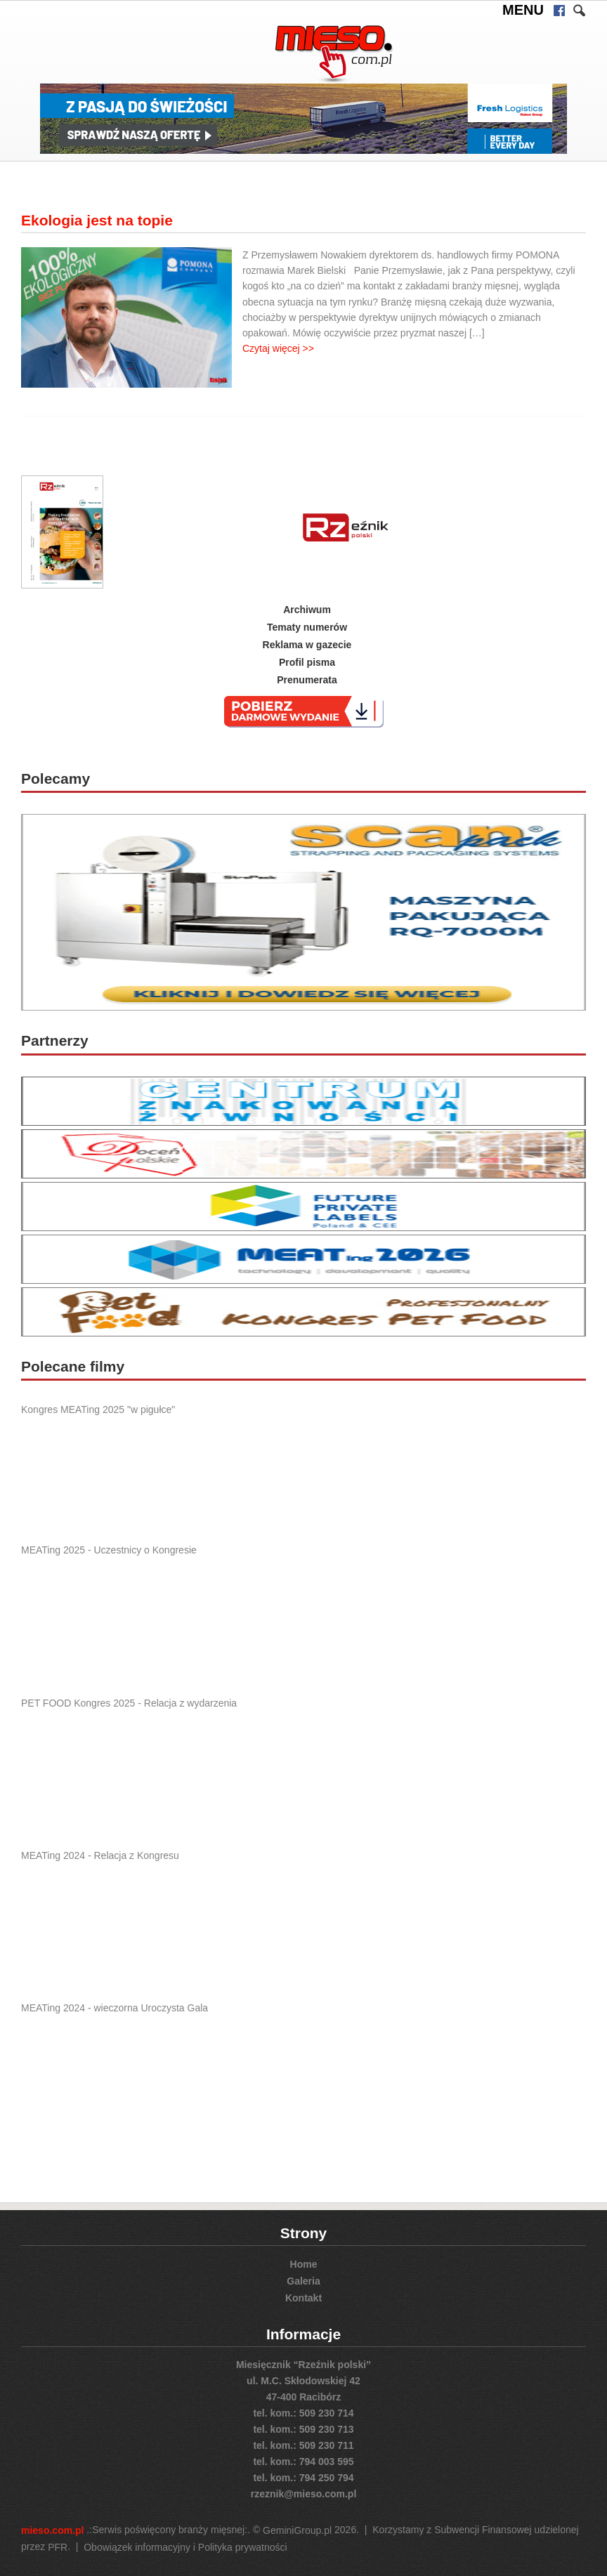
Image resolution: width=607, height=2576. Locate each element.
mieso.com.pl (52, 2531)
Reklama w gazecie (307, 644)
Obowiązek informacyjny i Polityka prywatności (185, 2547)
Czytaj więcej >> (278, 348)
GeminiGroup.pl (297, 2531)
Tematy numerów (307, 627)
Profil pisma (307, 662)
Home (304, 2264)
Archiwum (307, 609)
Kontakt (303, 2297)
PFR (57, 2547)
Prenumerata (307, 679)
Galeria (303, 2281)
